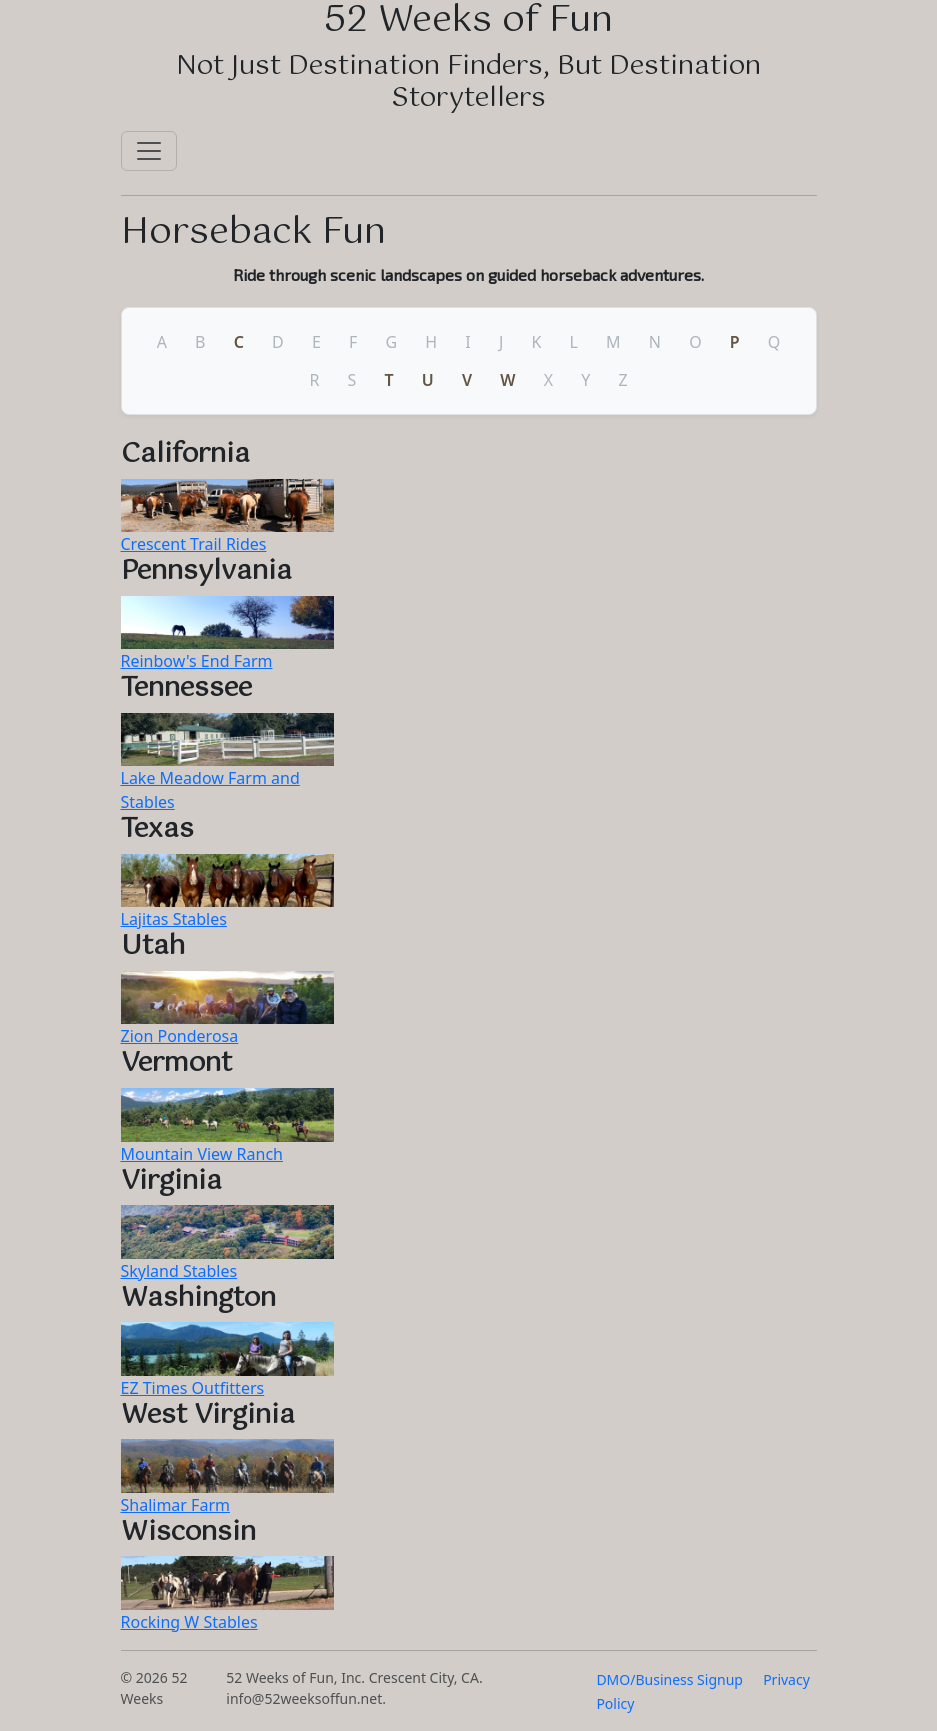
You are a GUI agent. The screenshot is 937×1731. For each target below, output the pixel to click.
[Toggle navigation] (149, 151)
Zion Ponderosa (180, 1036)
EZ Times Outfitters (193, 1388)
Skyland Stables (179, 1271)
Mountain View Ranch (202, 1154)
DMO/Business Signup (669, 1679)
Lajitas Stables (174, 919)
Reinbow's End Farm (197, 661)
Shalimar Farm (175, 1505)
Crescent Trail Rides (194, 544)
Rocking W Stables (189, 1622)
